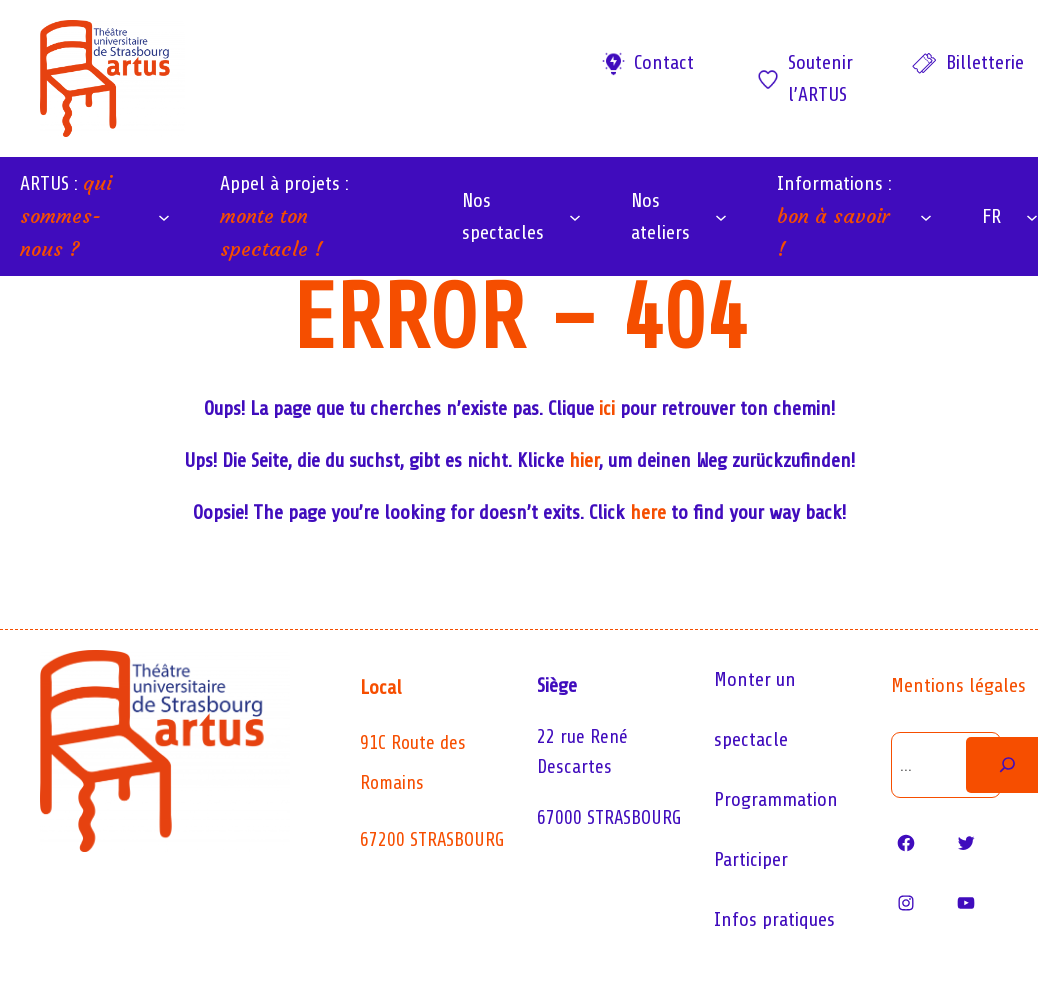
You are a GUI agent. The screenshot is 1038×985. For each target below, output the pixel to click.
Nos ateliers (660, 216)
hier (584, 460)
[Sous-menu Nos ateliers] (721, 217)
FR (991, 216)
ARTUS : (66, 215)
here (648, 512)
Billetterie (985, 62)
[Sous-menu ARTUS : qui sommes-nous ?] (164, 217)
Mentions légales (958, 685)
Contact (664, 62)
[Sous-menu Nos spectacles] (575, 217)
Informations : (834, 216)
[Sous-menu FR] (1032, 217)
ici (607, 408)
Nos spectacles (503, 216)
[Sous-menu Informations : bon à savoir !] (926, 217)
